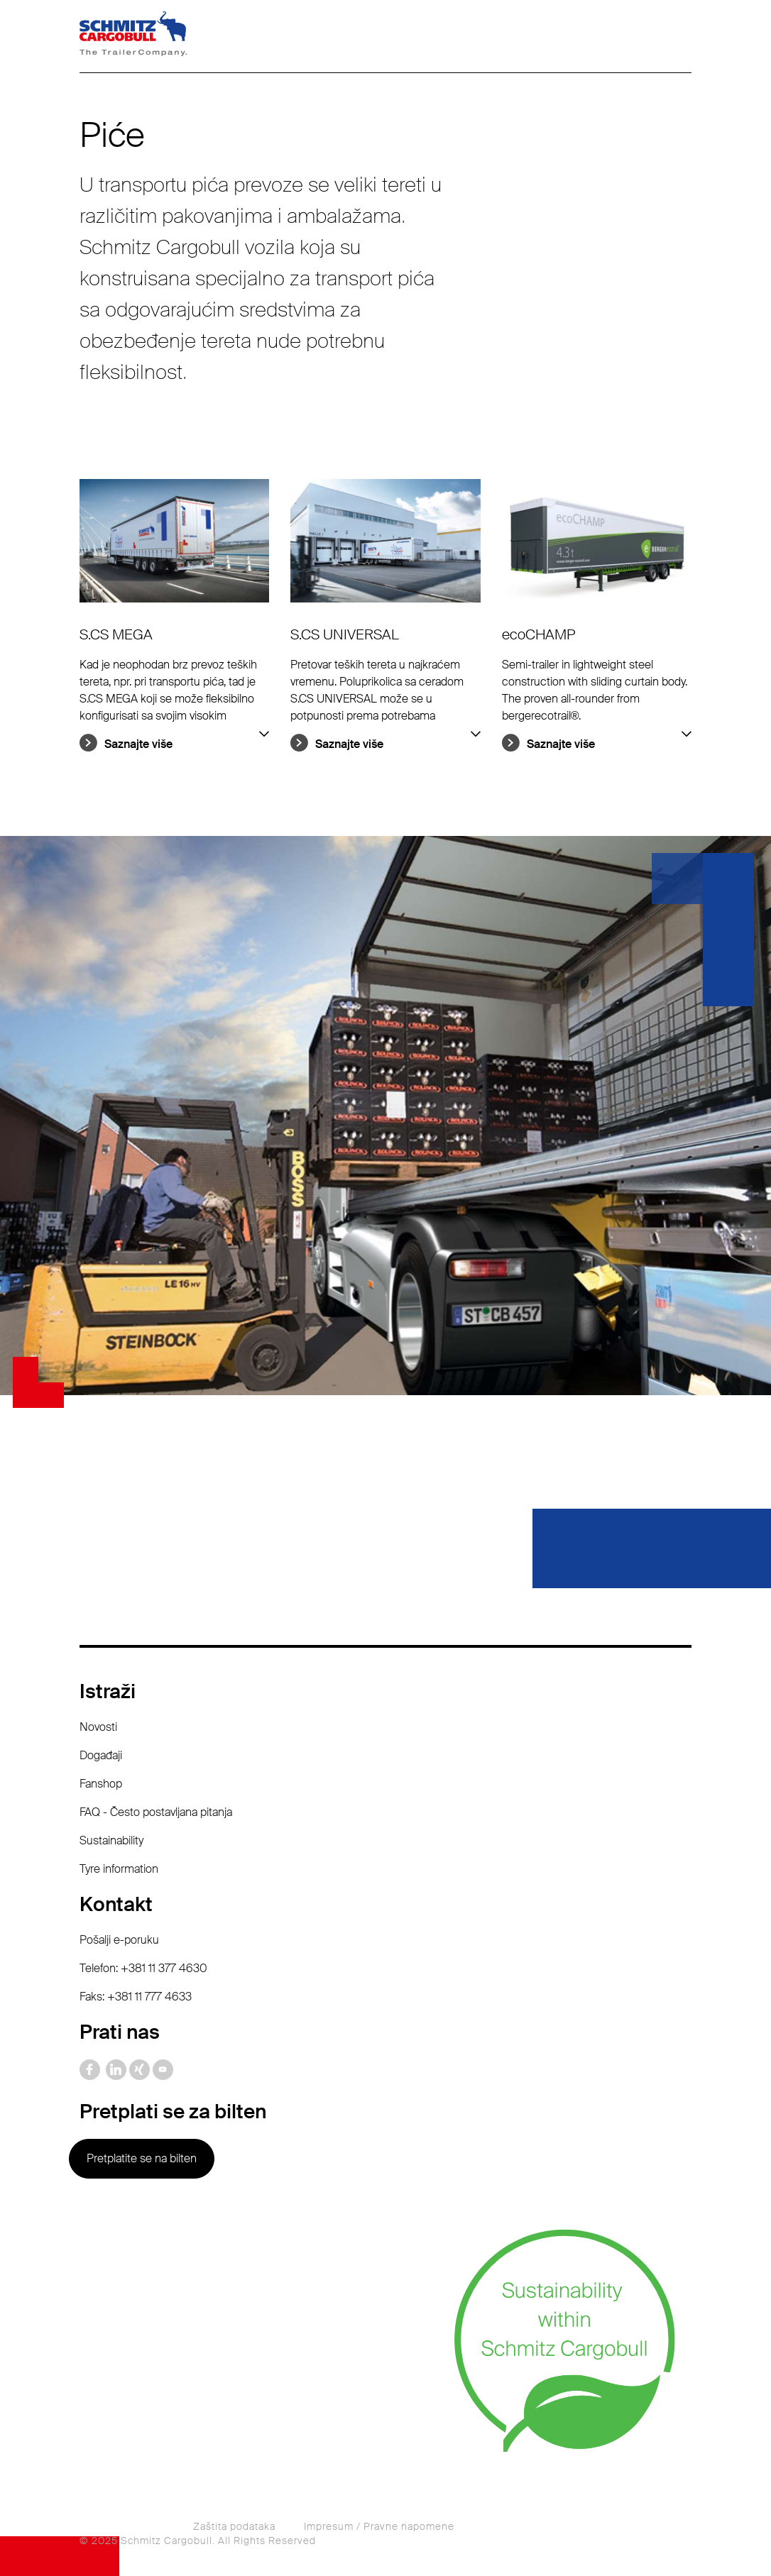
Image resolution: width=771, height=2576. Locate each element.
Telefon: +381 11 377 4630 (143, 1968)
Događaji (101, 1755)
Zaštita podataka (234, 2526)
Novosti (98, 1726)
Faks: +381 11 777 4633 (136, 1996)
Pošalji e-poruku (119, 1939)
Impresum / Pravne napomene (379, 2526)
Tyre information (119, 1868)
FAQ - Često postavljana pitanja (156, 1812)
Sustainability (111, 1840)
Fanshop (101, 1783)
